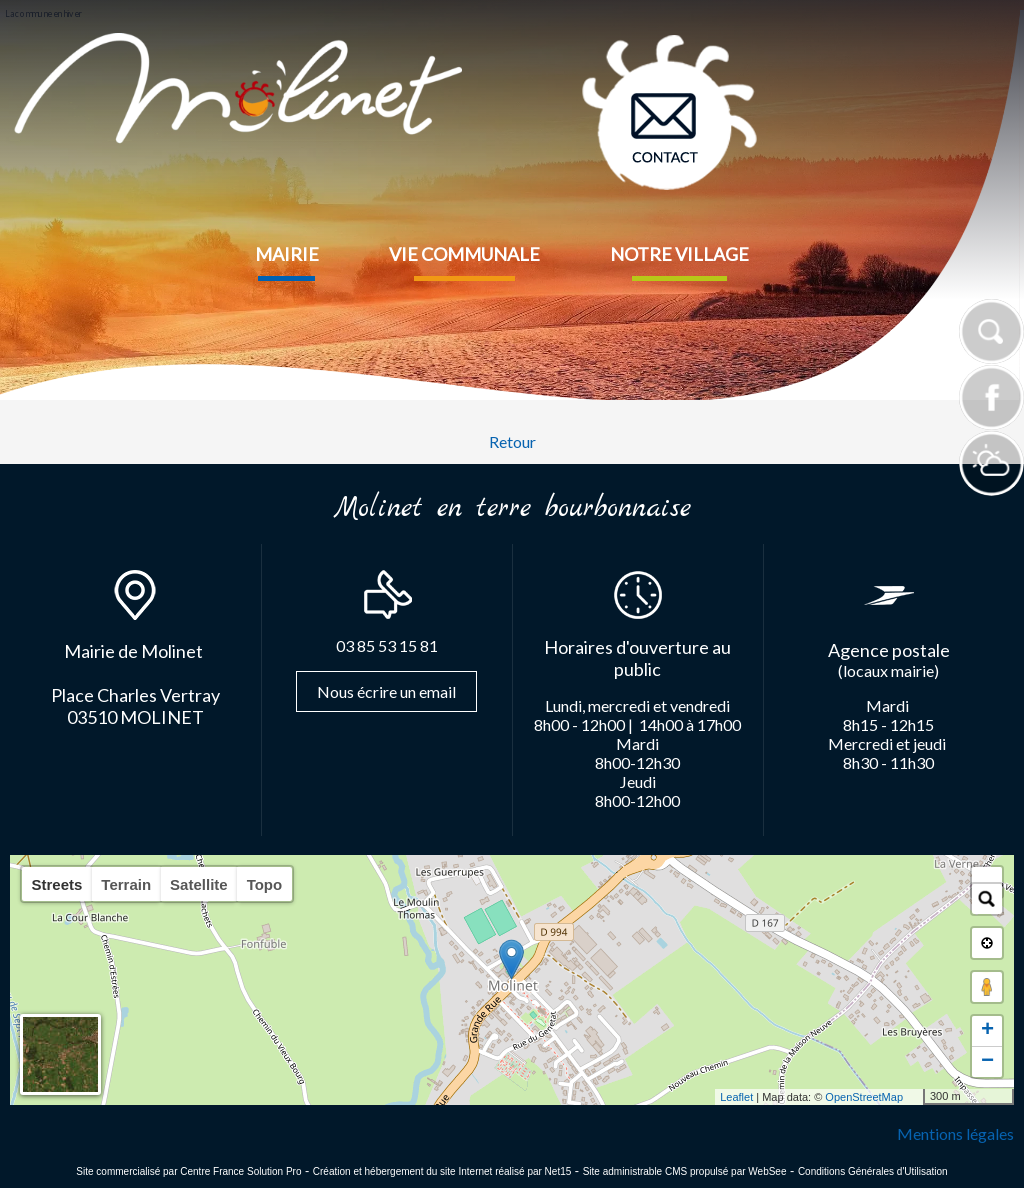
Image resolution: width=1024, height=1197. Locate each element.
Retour (512, 441)
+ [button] (987, 1031)
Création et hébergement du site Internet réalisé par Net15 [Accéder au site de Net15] (442, 1171)
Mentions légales (955, 1133)
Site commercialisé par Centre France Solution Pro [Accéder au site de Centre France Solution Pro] (188, 1171)
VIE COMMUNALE (464, 254)
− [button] (987, 1062)
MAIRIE (287, 254)
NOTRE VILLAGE (679, 254)
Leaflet (736, 1097)
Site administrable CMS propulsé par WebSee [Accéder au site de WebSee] (685, 1171)
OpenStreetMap (864, 1097)
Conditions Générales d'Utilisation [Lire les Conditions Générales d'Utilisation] (873, 1171)
